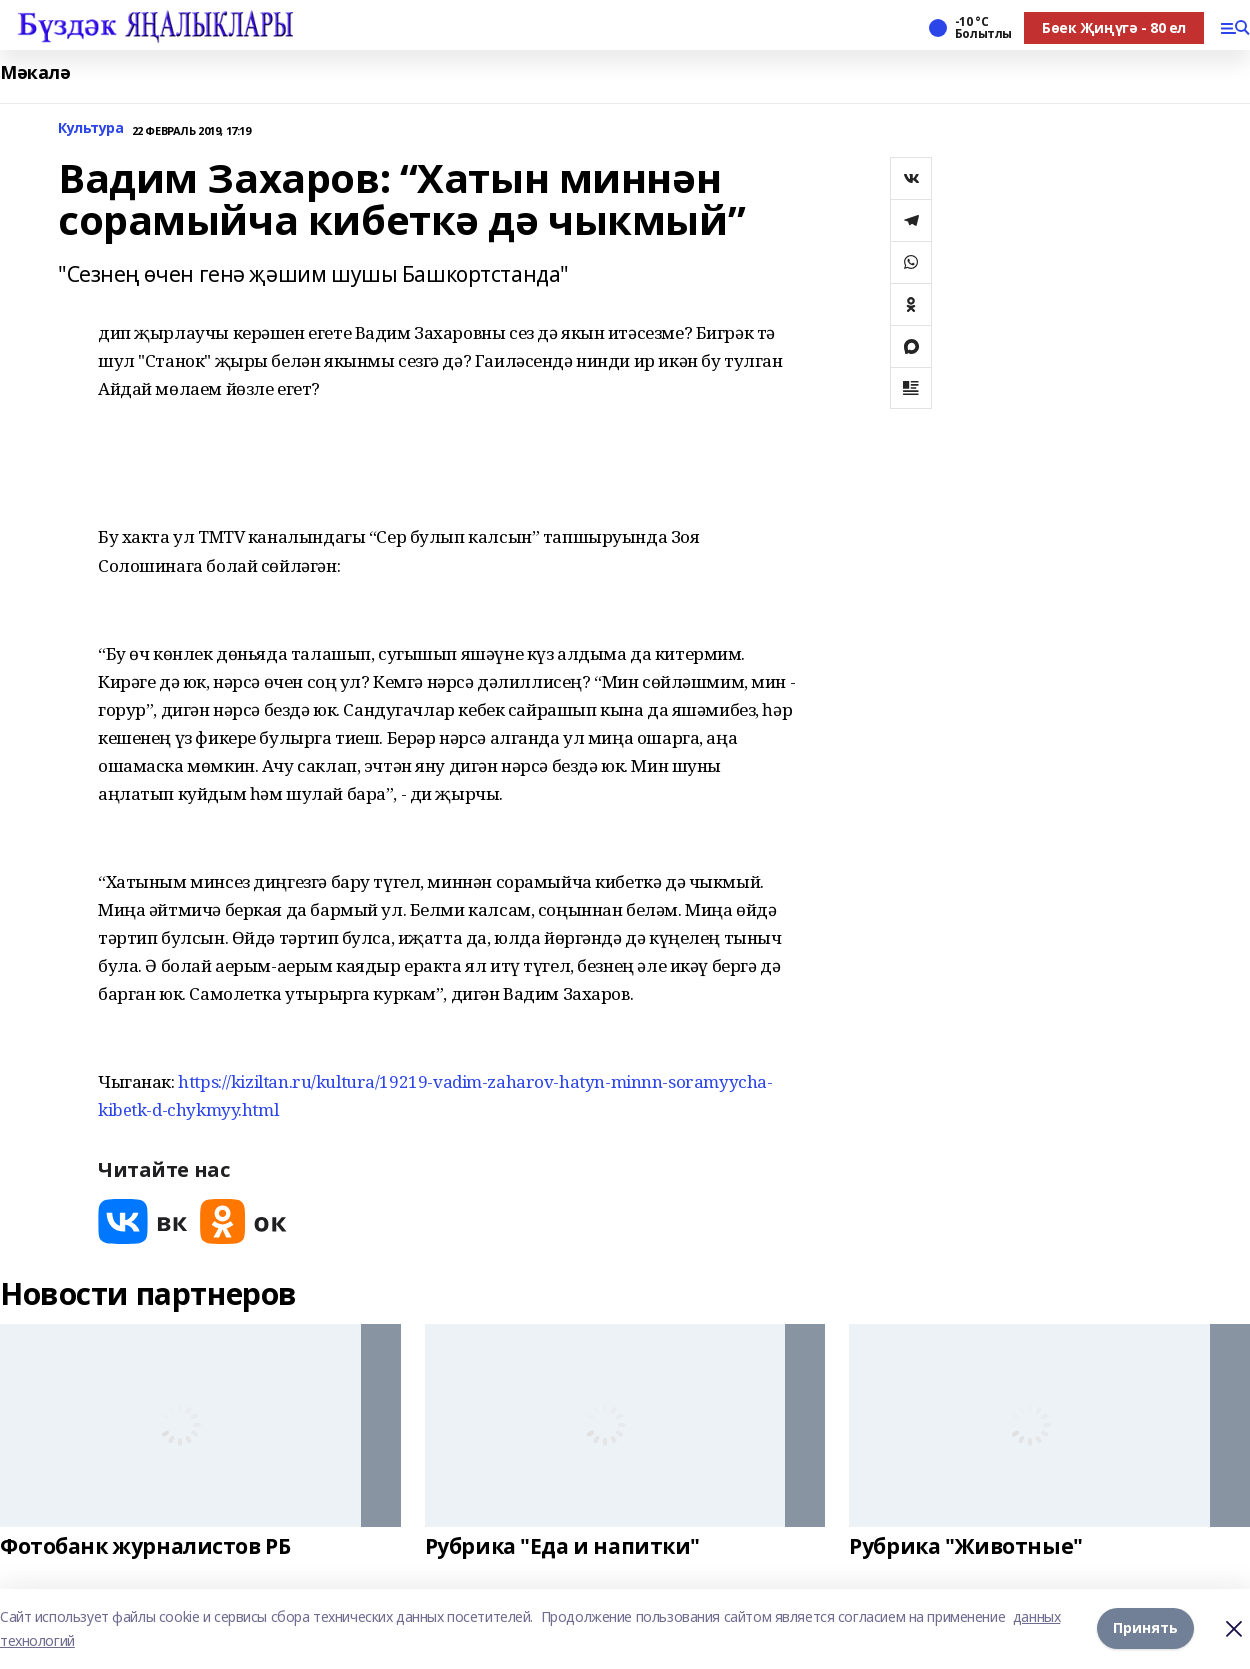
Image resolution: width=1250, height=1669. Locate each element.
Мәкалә (35, 72)
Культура (91, 128)
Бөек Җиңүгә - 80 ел (1114, 27)
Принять (1145, 1628)
